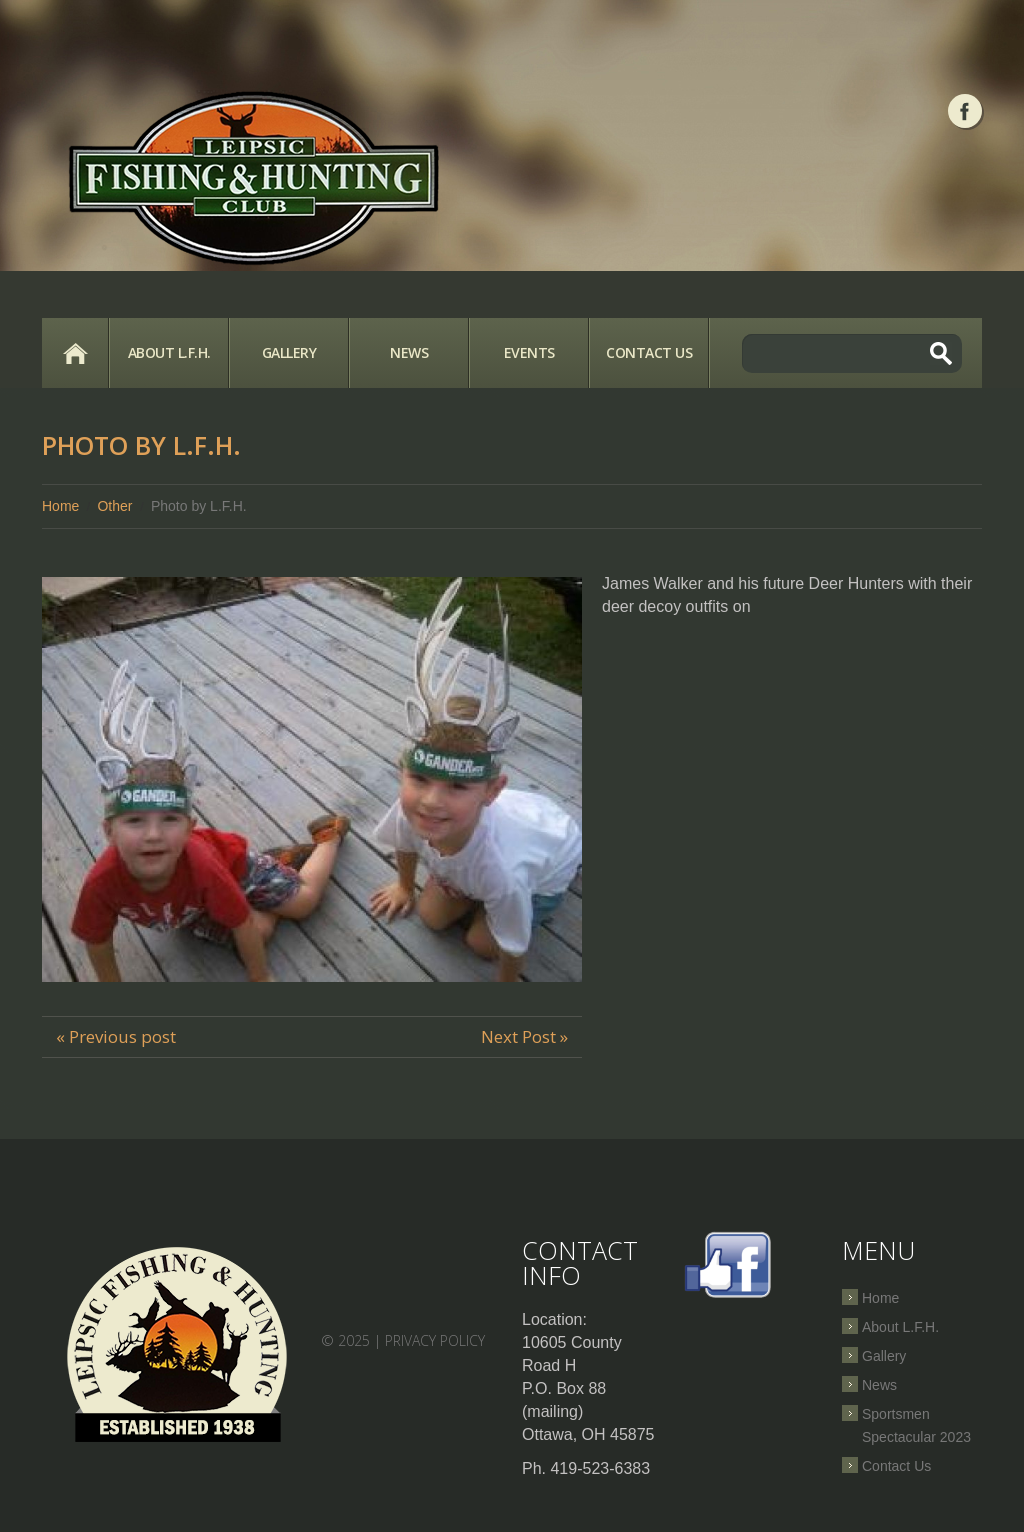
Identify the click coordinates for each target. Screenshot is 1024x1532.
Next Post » (524, 1036)
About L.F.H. (169, 352)
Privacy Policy (435, 1340)
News (409, 352)
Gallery (289, 352)
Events (529, 352)
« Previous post (116, 1036)
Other (114, 506)
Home (75, 353)
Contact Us (649, 352)
